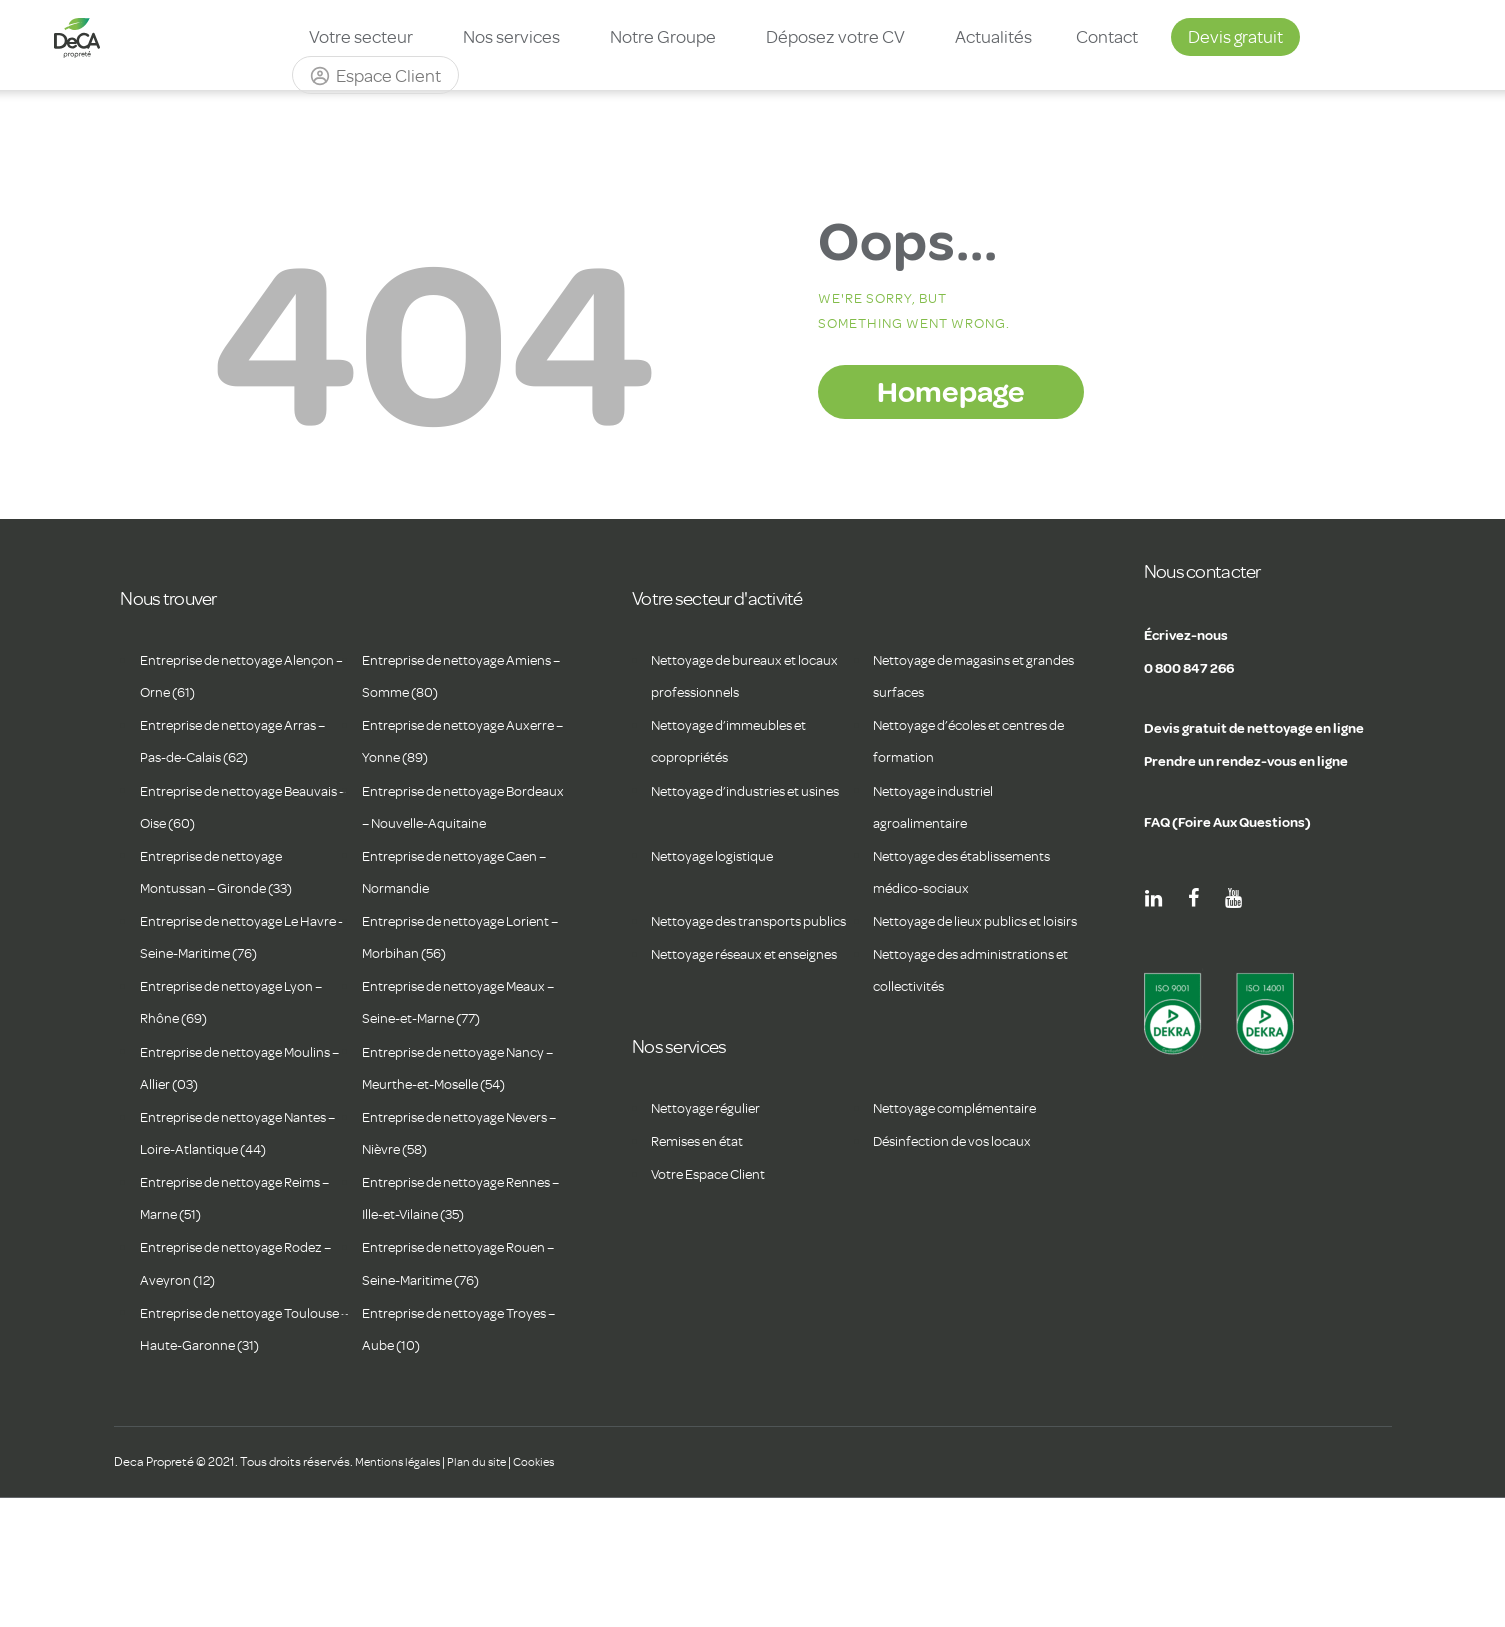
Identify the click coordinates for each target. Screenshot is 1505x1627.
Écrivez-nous (1198, 633)
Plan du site (486, 1589)
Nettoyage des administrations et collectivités (935, 1050)
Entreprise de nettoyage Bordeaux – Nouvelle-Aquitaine (445, 823)
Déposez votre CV (835, 37)
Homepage (951, 391)
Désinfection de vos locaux (964, 1238)
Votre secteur (361, 37)
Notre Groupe (663, 37)
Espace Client (388, 76)
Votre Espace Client (718, 1271)
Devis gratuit (1235, 37)
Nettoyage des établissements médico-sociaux (956, 888)
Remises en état (706, 1238)
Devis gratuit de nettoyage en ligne (1283, 726)
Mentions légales (401, 1589)
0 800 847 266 (1204, 666)
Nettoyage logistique (722, 856)
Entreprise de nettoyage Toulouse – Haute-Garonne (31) (232, 1441)
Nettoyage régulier (715, 1205)
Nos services (511, 37)
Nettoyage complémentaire (969, 1205)
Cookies (547, 1589)
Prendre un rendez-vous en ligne (1274, 759)
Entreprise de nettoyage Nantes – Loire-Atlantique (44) (228, 1213)
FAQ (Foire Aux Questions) (1250, 820)
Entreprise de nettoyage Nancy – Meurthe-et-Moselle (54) (460, 1116)
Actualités (993, 37)
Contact (1107, 37)
